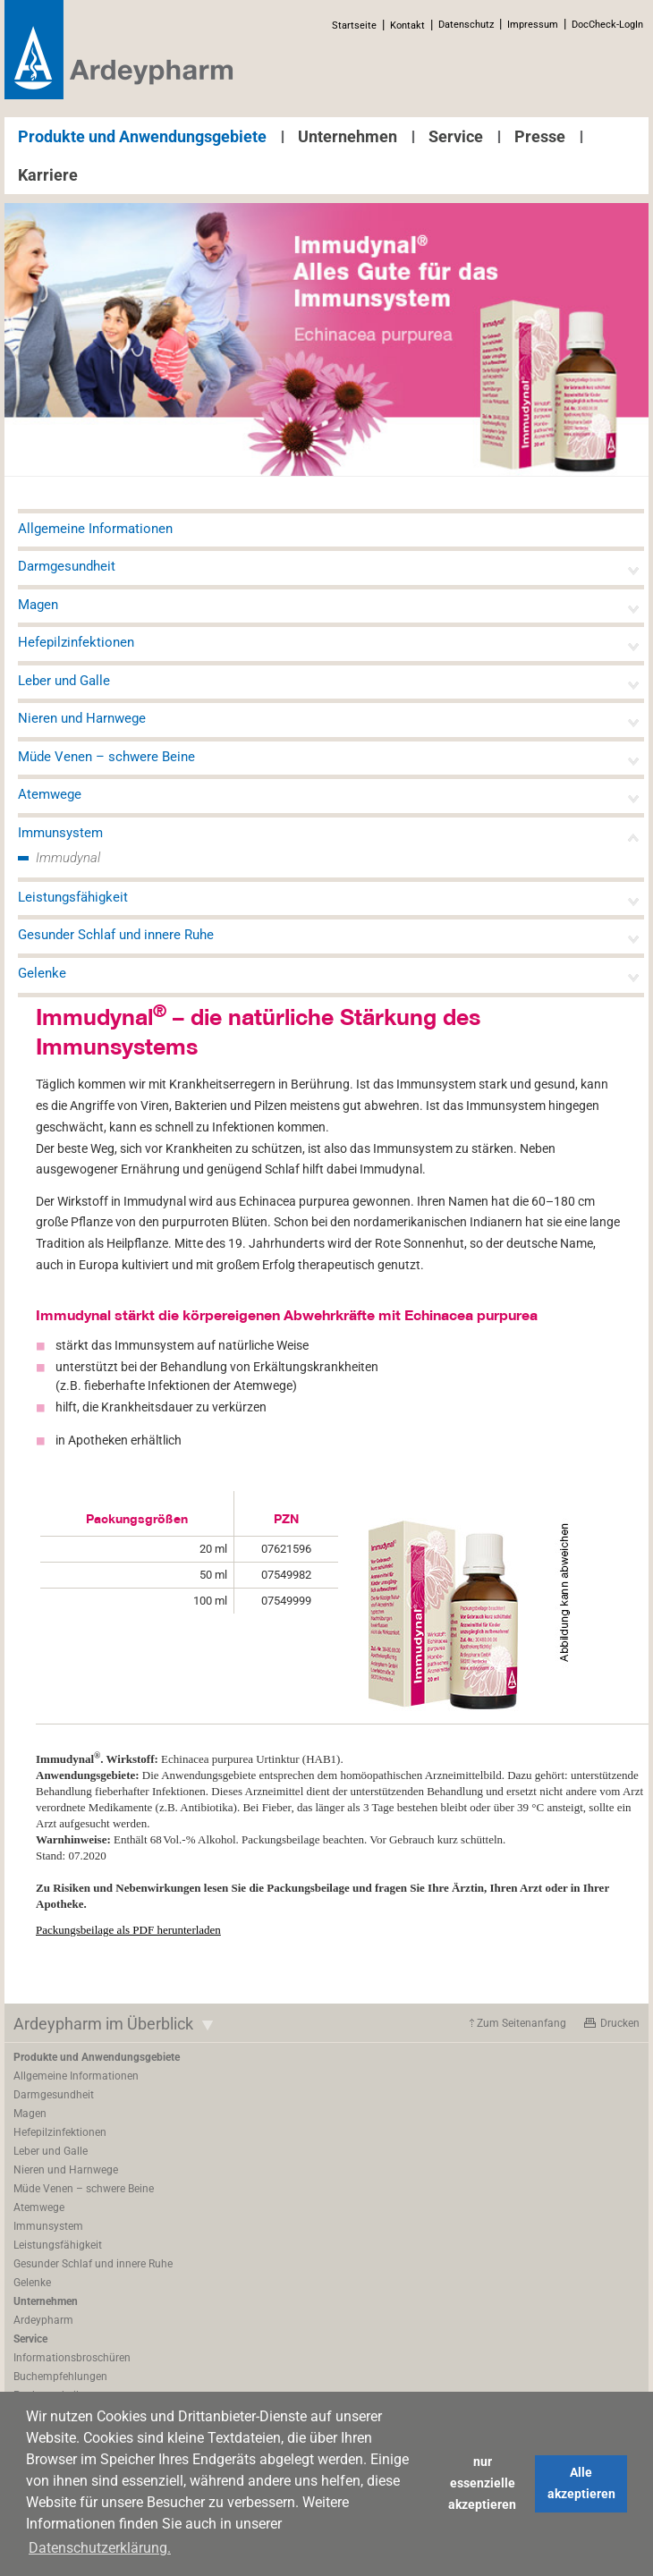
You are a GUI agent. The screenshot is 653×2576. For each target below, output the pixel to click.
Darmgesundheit (66, 566)
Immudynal (68, 858)
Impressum (532, 24)
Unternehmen (347, 136)
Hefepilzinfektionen (76, 642)
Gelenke (42, 973)
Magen (38, 605)
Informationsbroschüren (72, 2357)
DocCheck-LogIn (607, 24)
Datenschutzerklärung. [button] (100, 2547)
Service (455, 136)
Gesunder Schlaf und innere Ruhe (116, 935)
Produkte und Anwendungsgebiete (142, 136)
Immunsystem (60, 833)
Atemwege (49, 794)
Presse (539, 136)
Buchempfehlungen (60, 2376)
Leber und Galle (64, 681)
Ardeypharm (43, 2320)
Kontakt (407, 25)
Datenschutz (466, 24)
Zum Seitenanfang (521, 2023)
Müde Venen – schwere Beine (106, 757)
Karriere (48, 174)
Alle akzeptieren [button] (581, 2483)
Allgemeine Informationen (95, 529)
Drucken (620, 2023)
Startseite (354, 25)
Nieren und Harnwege (82, 718)
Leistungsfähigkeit (73, 897)
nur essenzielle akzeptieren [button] (482, 2483)
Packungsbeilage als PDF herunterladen (128, 1929)
